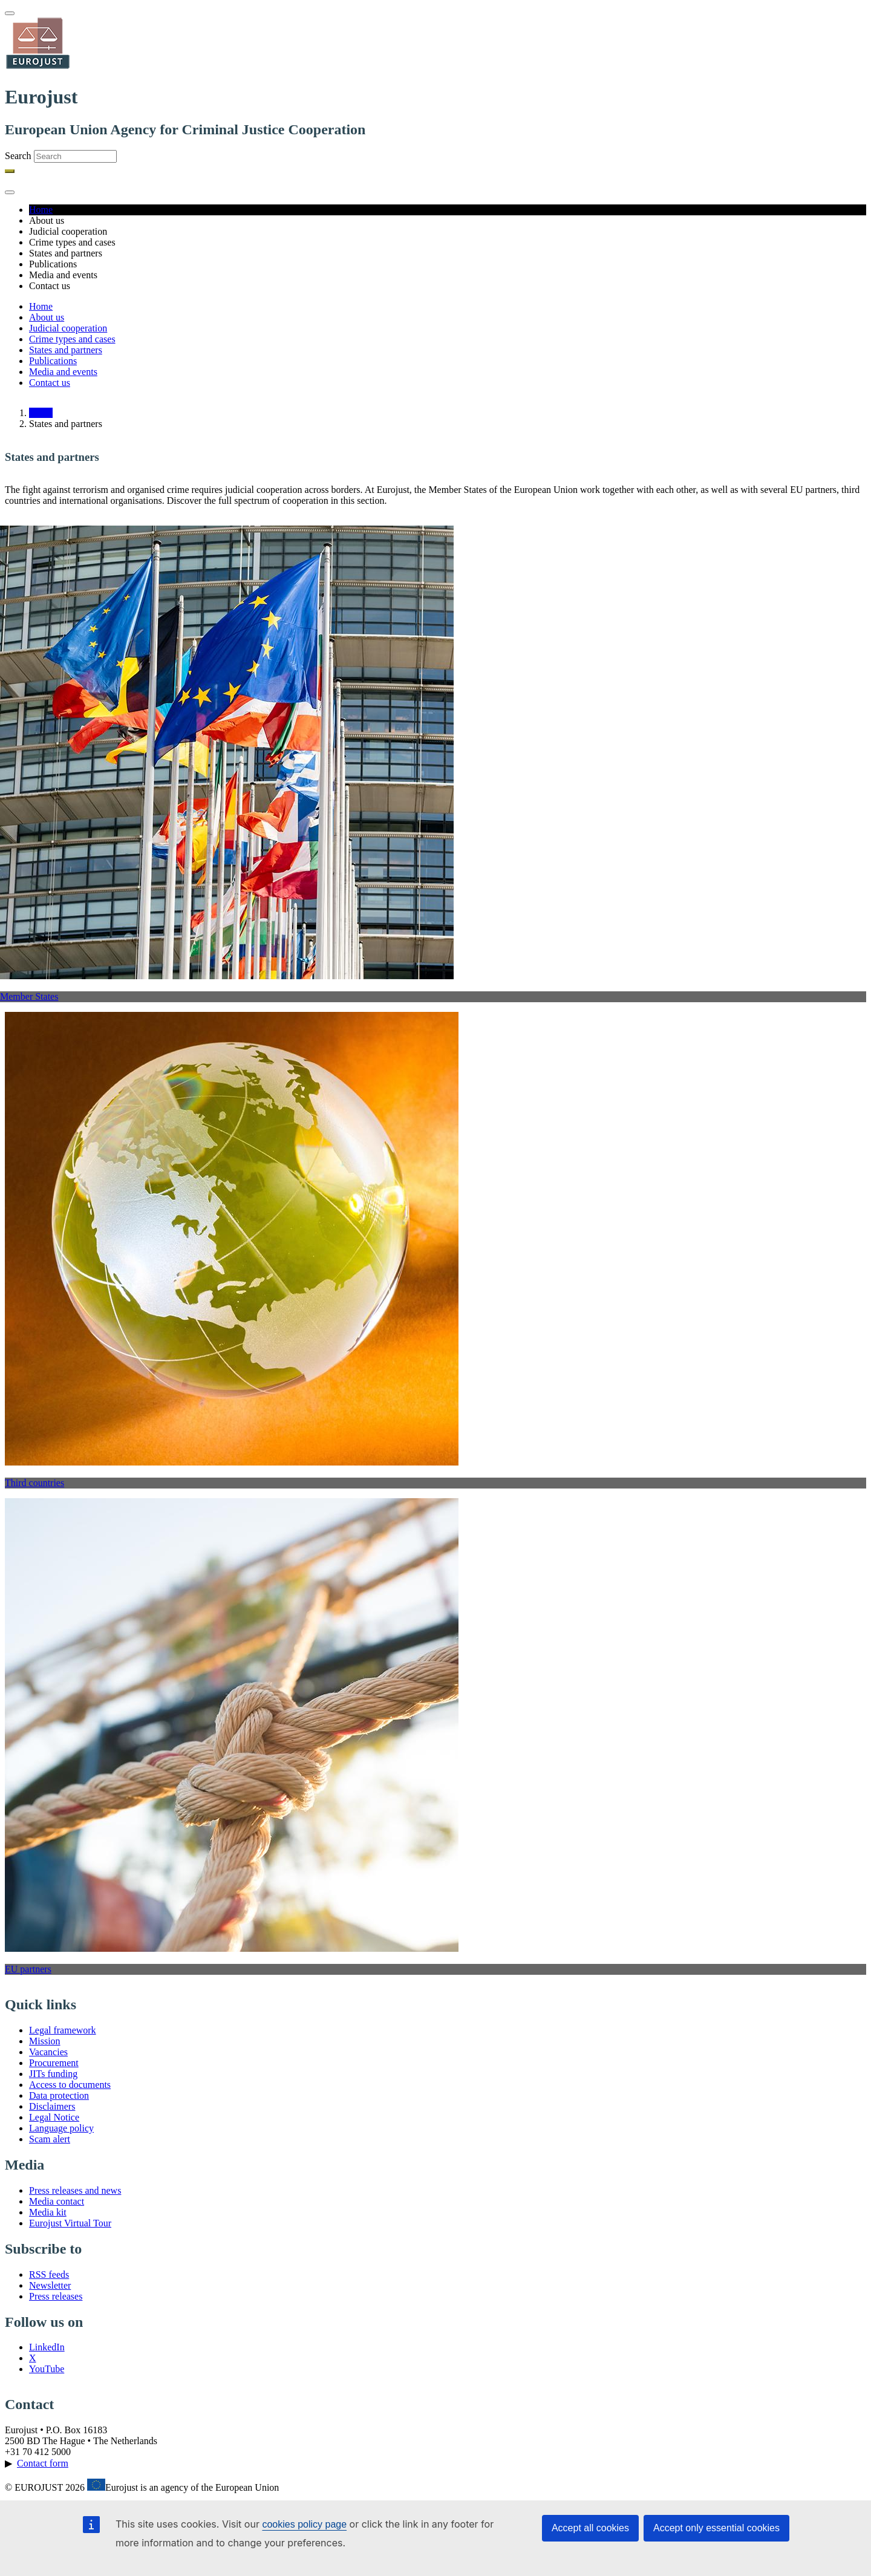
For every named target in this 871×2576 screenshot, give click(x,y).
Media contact (56, 2201)
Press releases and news (75, 2190)
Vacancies (48, 2052)
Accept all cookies (590, 2528)
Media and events (63, 372)
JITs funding (53, 2074)
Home (41, 209)
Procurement (54, 2063)
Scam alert (49, 2139)
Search (18, 156)
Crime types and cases (72, 339)
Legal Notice (54, 2117)
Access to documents (70, 2084)
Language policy (61, 2128)
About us (46, 317)
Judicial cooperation (68, 328)
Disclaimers (52, 2106)
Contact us (49, 382)
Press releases (55, 2296)
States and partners (65, 350)
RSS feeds (49, 2274)
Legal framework (62, 2030)
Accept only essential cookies (716, 2528)
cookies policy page (304, 2524)
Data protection (59, 2095)
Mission (44, 2041)
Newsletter (50, 2285)
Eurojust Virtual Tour (70, 2223)
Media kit (48, 2212)
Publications (53, 361)
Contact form (42, 2463)
